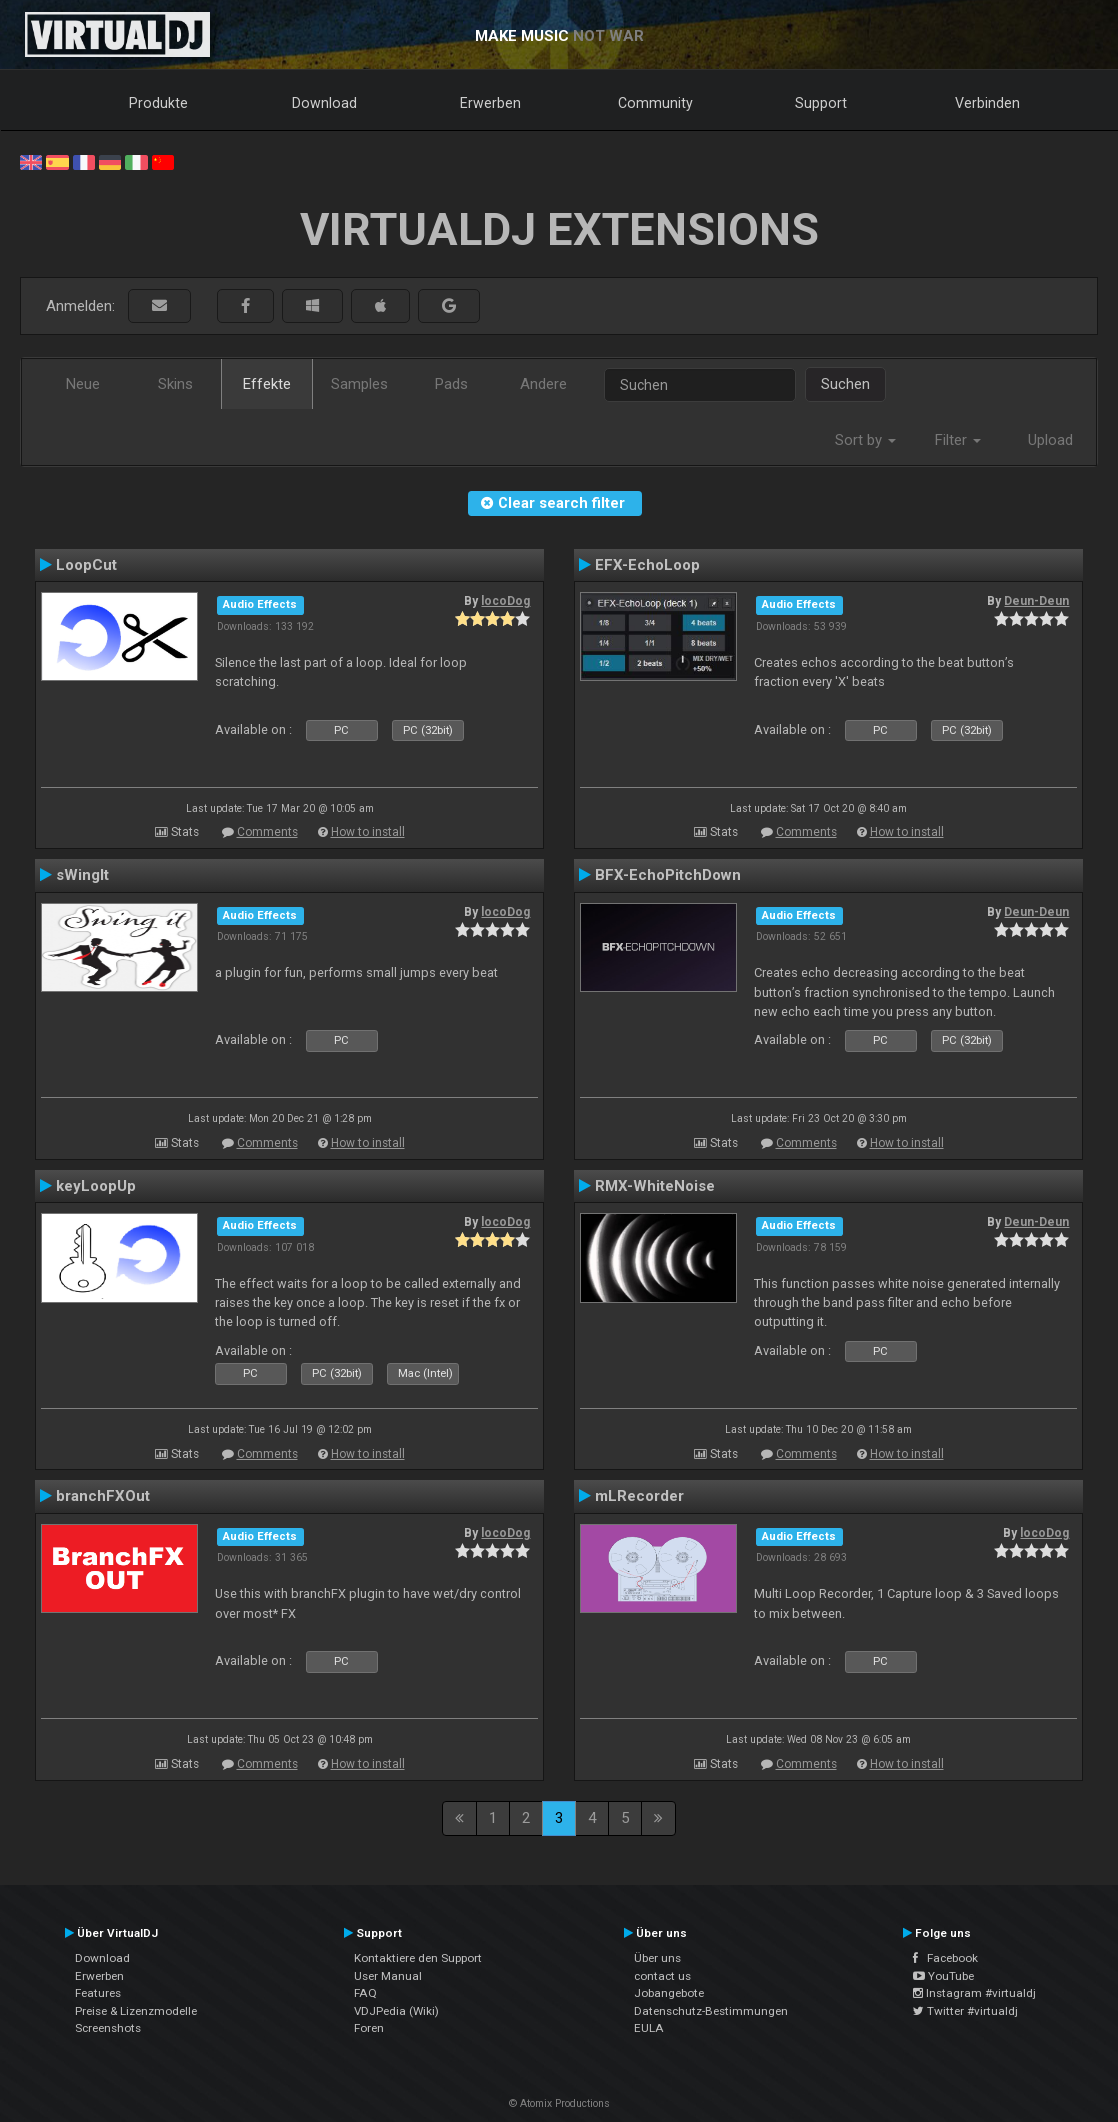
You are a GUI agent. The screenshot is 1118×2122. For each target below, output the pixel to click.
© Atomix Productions (559, 2103)
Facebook (945, 1958)
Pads (451, 384)
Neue (83, 384)
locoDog (505, 601)
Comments (267, 832)
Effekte (267, 384)
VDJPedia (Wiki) (396, 2011)
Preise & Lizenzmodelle (136, 2011)
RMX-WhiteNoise (655, 1186)
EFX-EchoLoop (647, 565)
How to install (368, 832)
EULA (649, 2028)
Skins (175, 384)
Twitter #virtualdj (965, 2011)
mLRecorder (639, 1496)
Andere (543, 384)
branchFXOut (103, 1496)
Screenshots (108, 2028)
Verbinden (987, 103)
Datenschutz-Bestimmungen (711, 2011)
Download (324, 103)
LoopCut (86, 565)
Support (821, 103)
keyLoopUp (96, 1186)
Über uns (657, 1958)
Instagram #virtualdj (974, 1993)
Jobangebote (669, 1993)
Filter (958, 440)
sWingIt (82, 875)
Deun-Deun (1036, 601)
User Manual (388, 1976)
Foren (369, 2028)
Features (98, 1993)
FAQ (365, 1993)
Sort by (865, 440)
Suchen (845, 384)
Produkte (158, 103)
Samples (359, 384)
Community (655, 103)
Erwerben (490, 103)
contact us (662, 1976)
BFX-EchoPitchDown (668, 875)
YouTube (943, 1976)
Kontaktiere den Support (418, 1958)
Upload (1050, 440)
